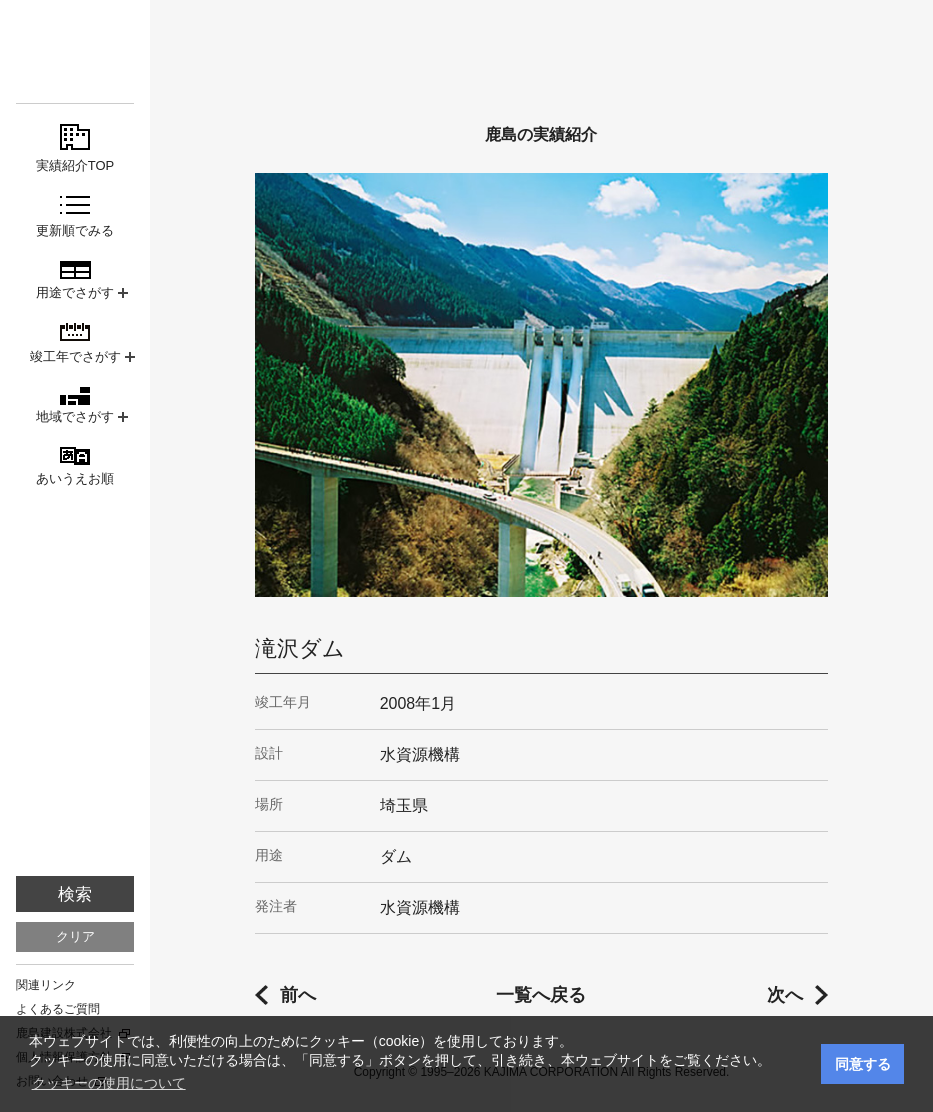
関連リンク (46, 985)
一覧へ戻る (541, 995)
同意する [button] (863, 1064)
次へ (785, 995)
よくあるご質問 (58, 1009)
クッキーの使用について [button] (109, 1083)
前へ (298, 995)
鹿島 (75, 51)
